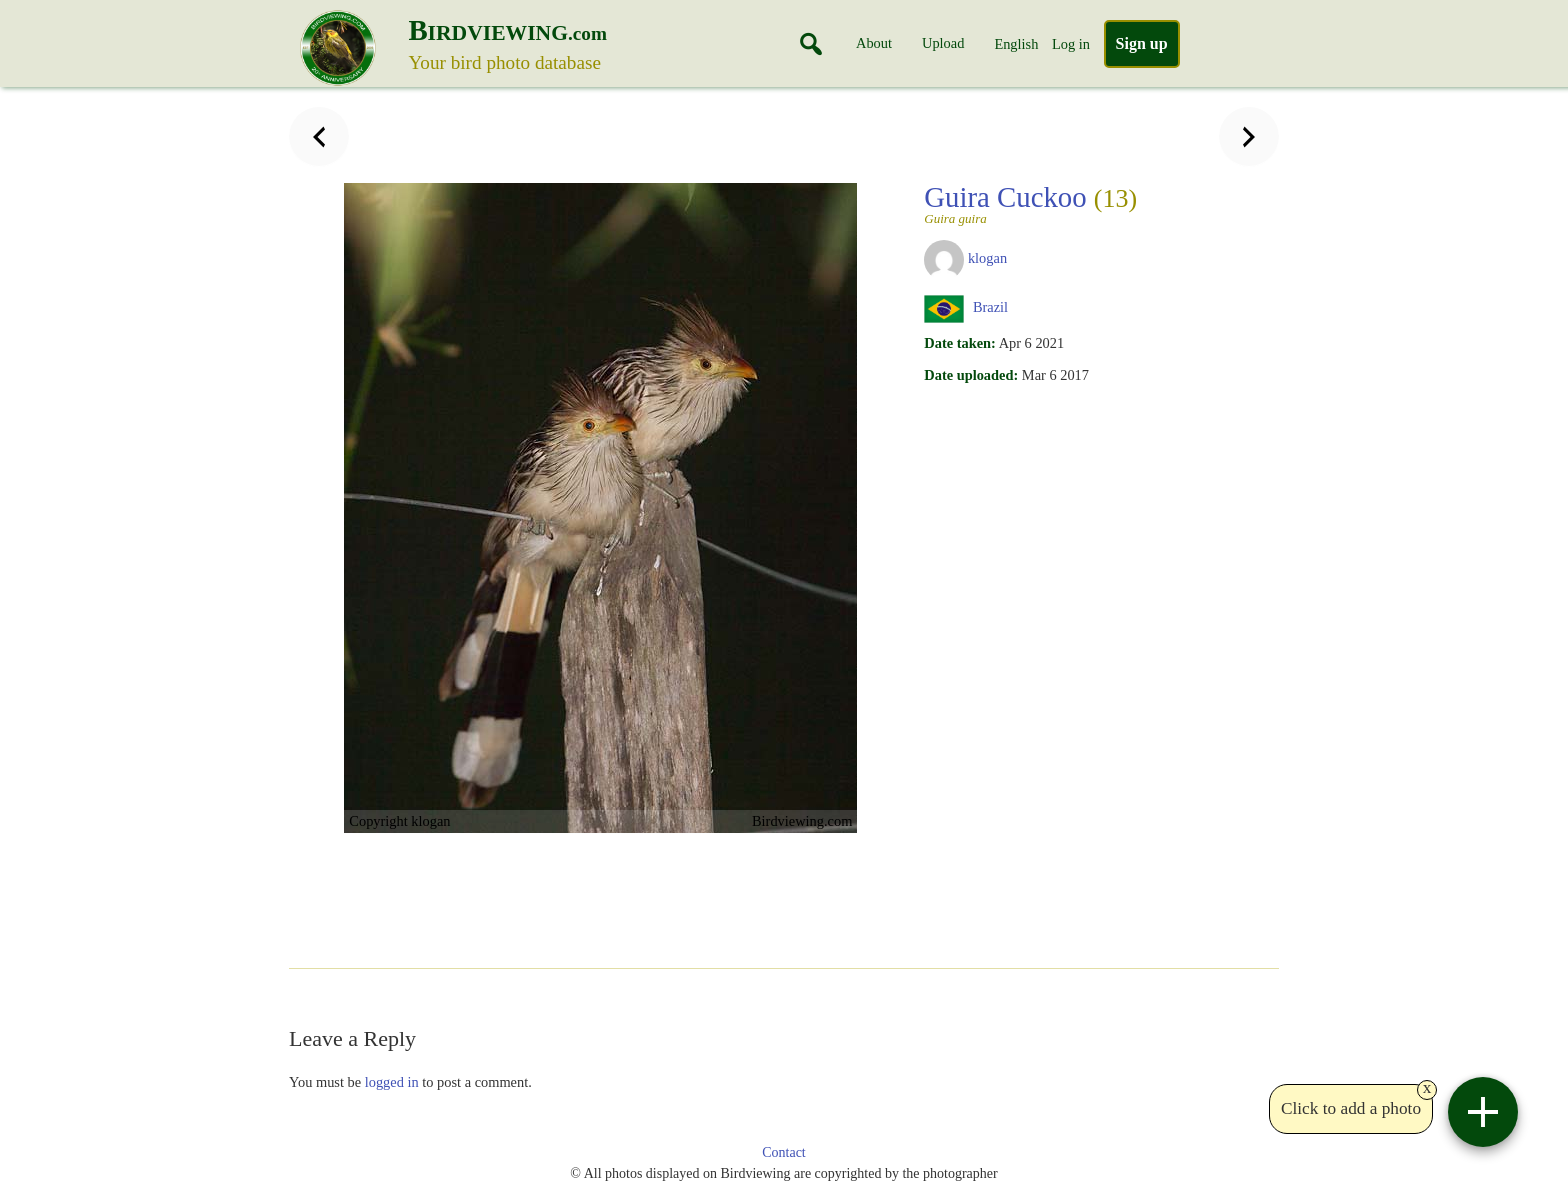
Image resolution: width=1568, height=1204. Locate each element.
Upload (943, 43)
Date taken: (960, 343)
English (1016, 44)
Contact (784, 1152)
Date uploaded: (971, 375)
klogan (987, 258)
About (874, 43)
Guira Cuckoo (1030, 203)
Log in (1071, 44)
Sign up (1142, 43)
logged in (392, 1082)
